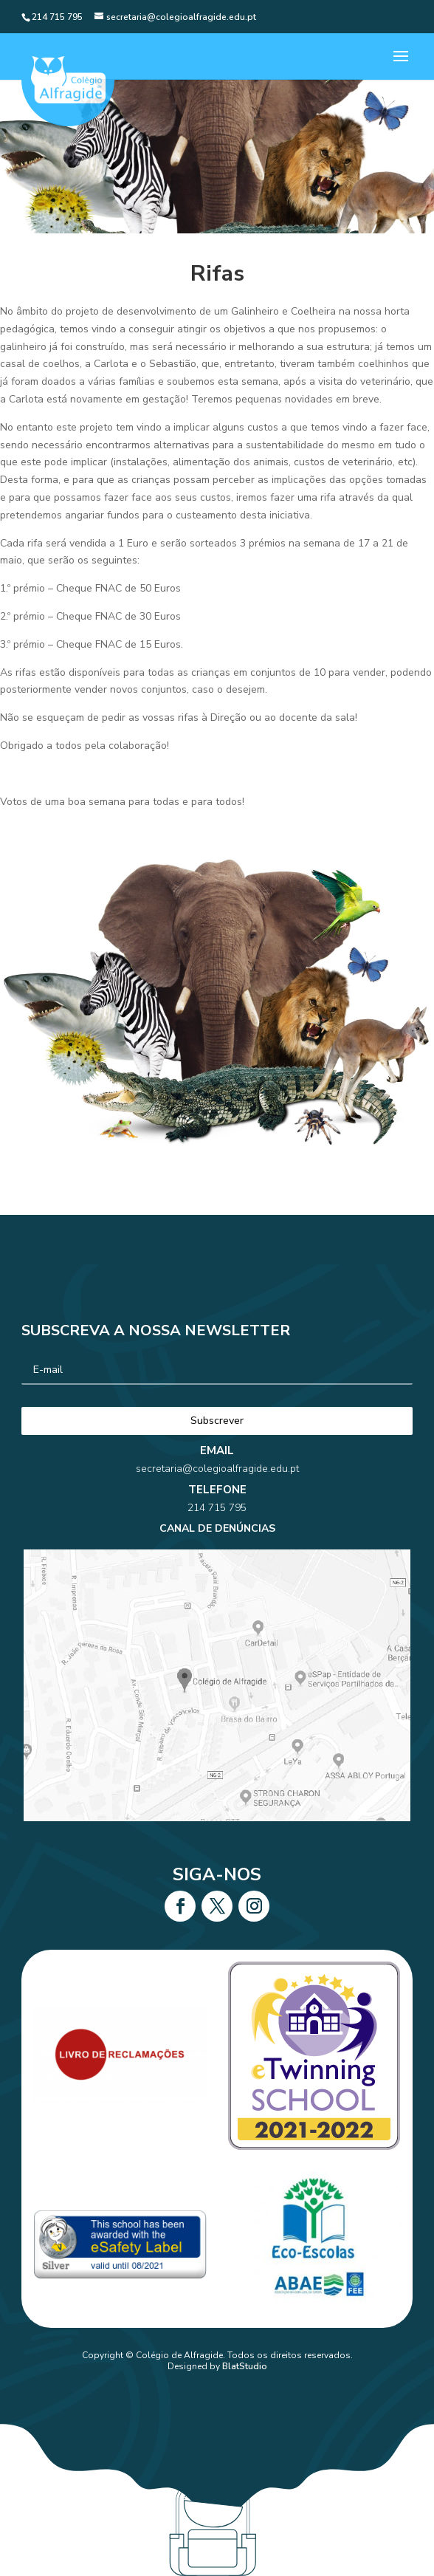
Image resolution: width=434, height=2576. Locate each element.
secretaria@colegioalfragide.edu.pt (217, 1519)
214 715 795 (217, 1539)
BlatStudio (244, 2366)
